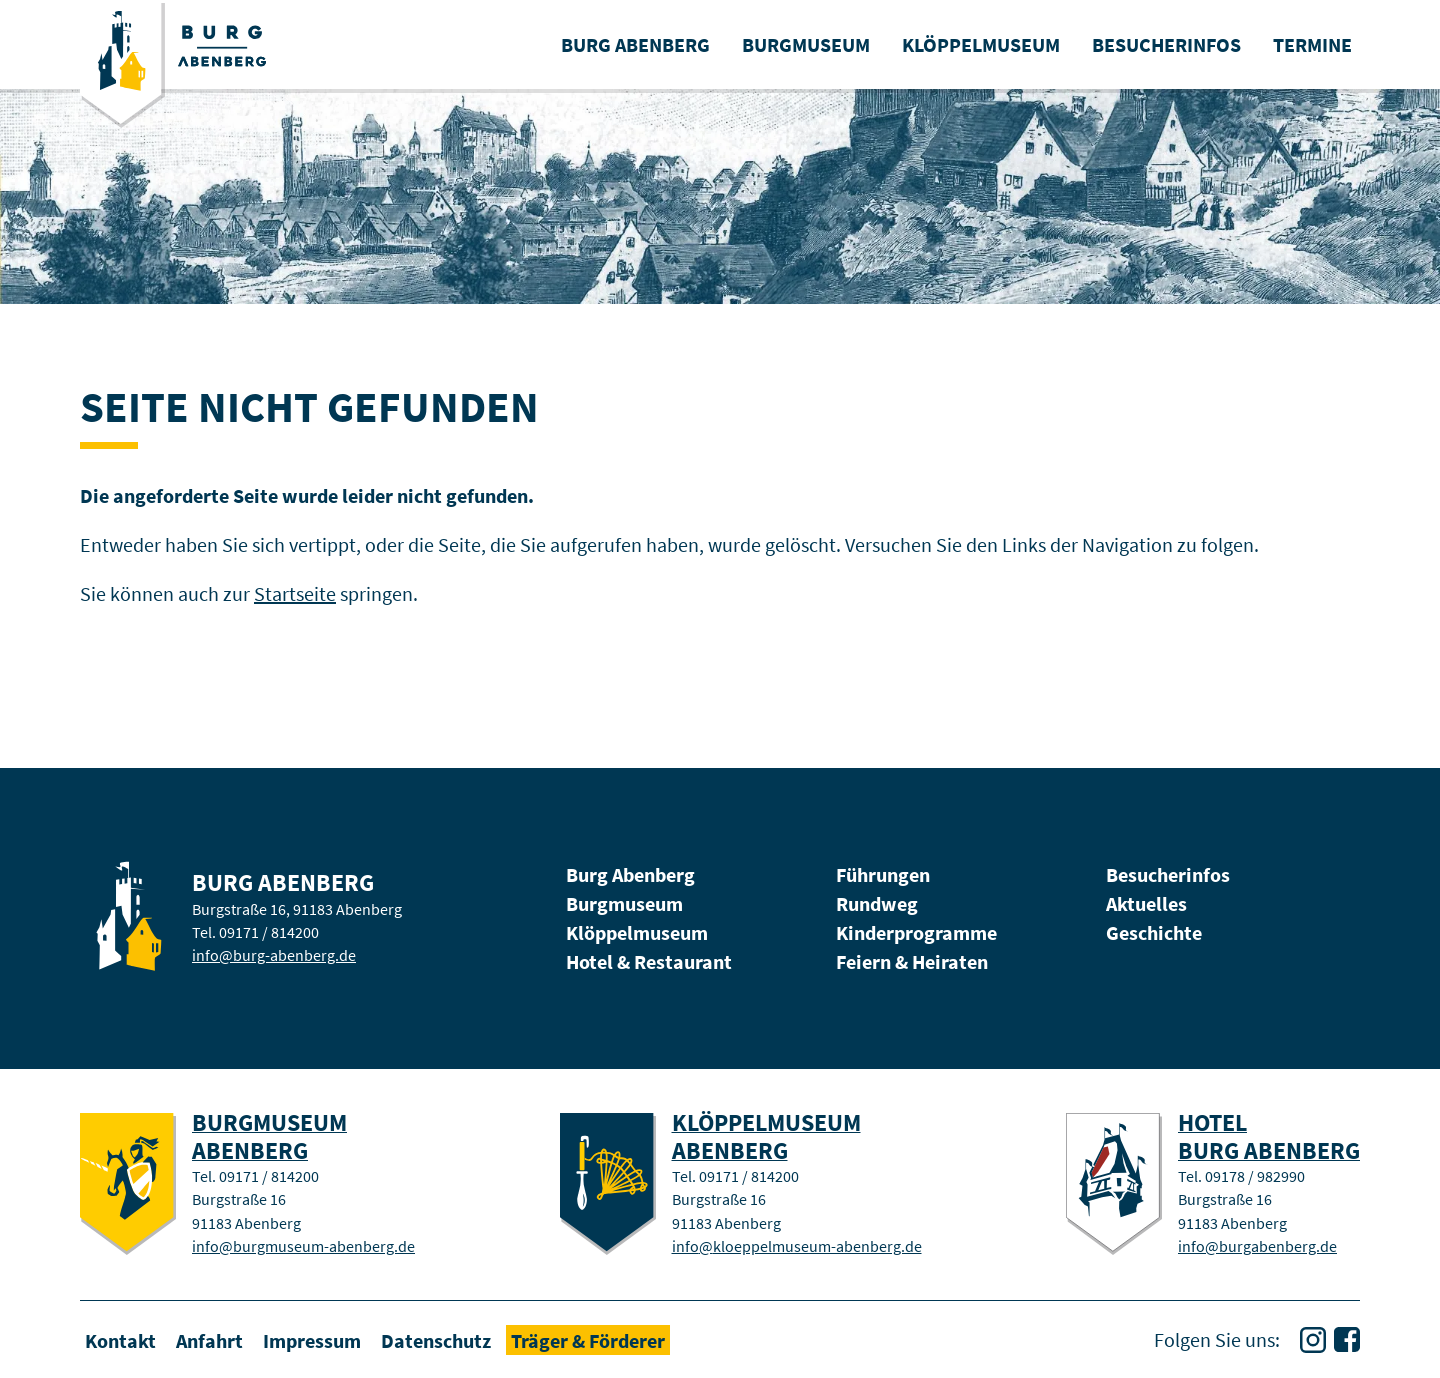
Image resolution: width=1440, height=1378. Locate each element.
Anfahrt (209, 1339)
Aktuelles (1146, 903)
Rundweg (877, 903)
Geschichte (1154, 932)
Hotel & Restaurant (649, 961)
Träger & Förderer (588, 1339)
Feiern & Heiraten (912, 961)
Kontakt (120, 1339)
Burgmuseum (624, 903)
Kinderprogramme (916, 932)
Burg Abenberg (630, 874)
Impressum (312, 1339)
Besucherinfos (1168, 874)
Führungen (883, 874)
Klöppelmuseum (637, 932)
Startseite (295, 593)
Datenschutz (436, 1339)
